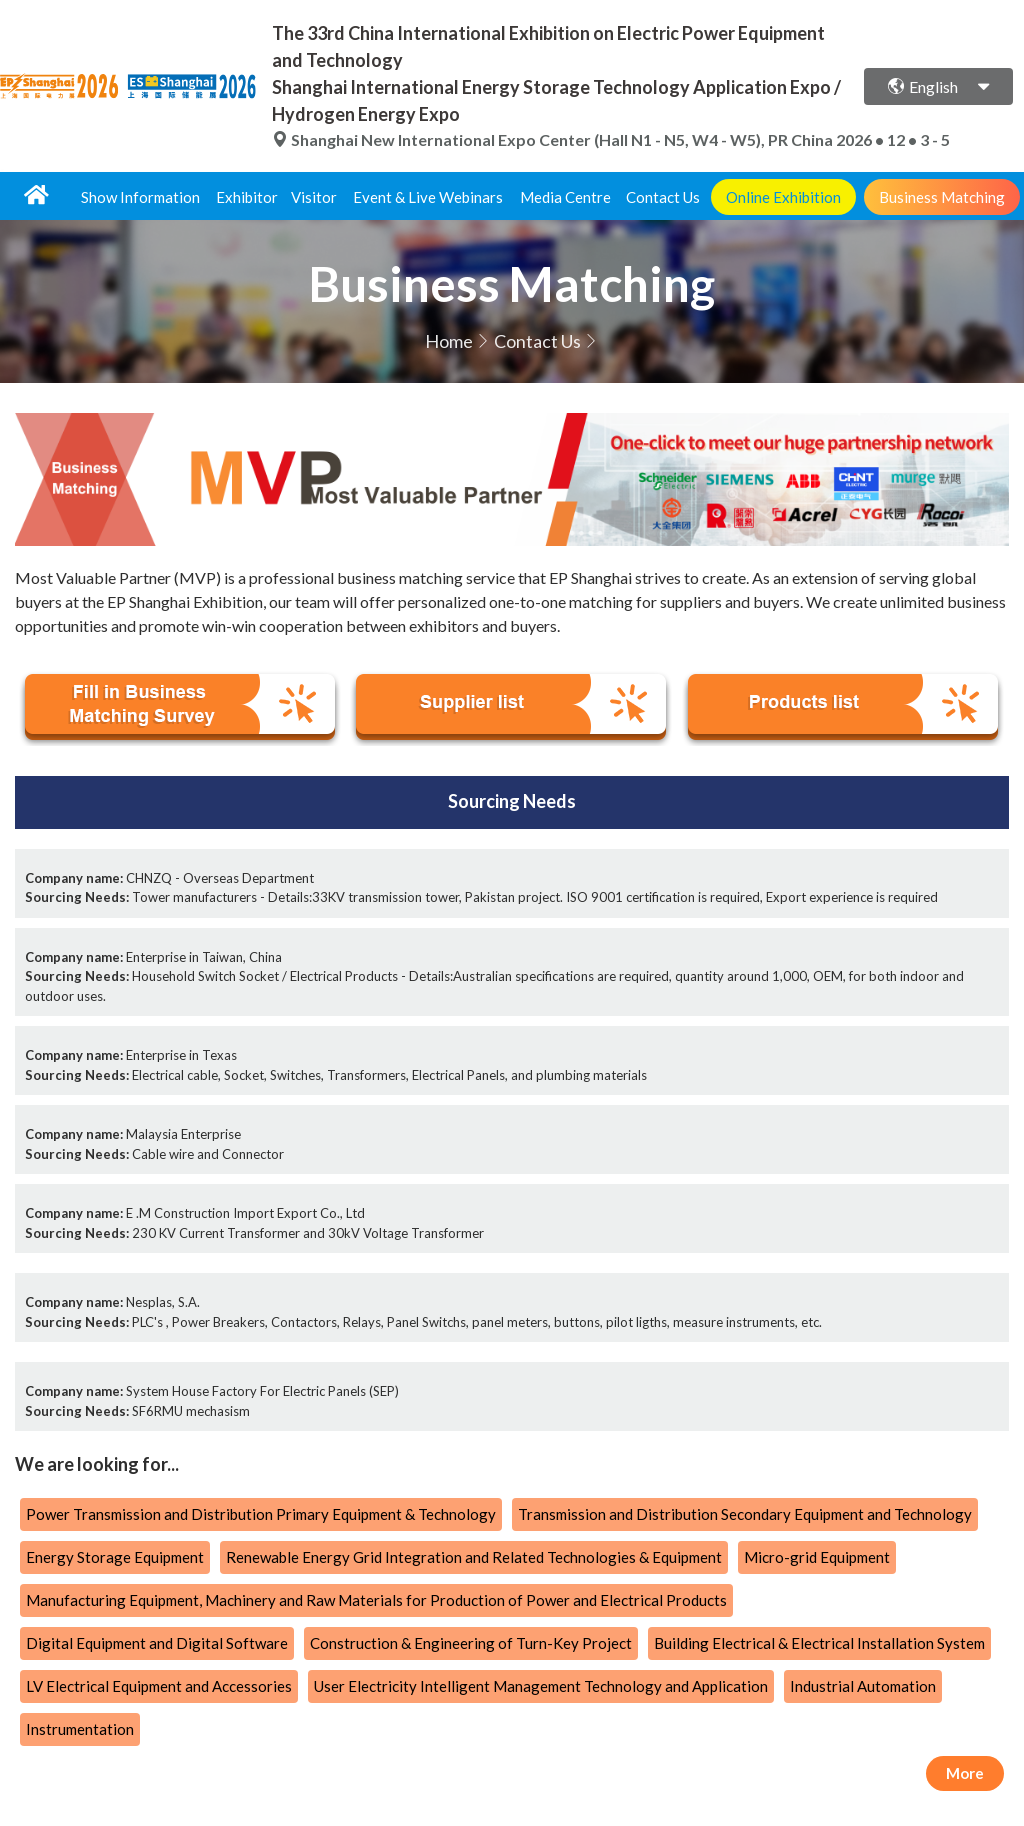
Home (449, 341)
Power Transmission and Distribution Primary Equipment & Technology (261, 1514)
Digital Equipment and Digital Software (157, 1643)
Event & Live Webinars (428, 197)
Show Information (140, 197)
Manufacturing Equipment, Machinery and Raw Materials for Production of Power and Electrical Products (376, 1600)
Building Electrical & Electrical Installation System (819, 1643)
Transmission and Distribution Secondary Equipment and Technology (745, 1514)
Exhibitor (247, 197)
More (965, 1773)
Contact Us (663, 197)
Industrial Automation (863, 1686)
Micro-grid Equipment (817, 1557)
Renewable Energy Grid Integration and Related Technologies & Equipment (474, 1557)
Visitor (314, 197)
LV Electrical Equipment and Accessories (159, 1686)
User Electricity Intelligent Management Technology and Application (541, 1686)
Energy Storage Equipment (115, 1557)
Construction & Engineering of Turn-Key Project (471, 1643)
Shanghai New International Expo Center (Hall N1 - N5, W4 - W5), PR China (554, 139)
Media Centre (565, 197)
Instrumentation (80, 1729)
